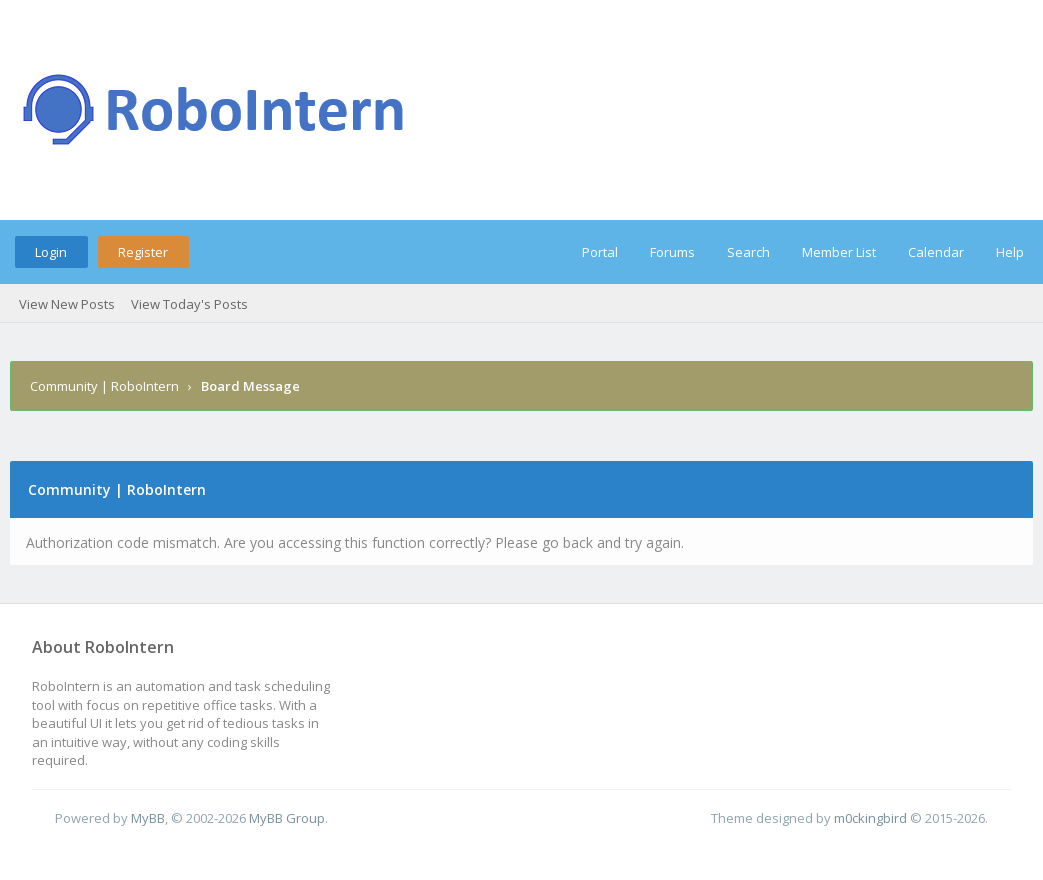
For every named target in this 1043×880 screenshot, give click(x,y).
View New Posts (67, 304)
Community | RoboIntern (104, 386)
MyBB (148, 818)
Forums (672, 252)
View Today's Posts (189, 304)
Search (748, 252)
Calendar (936, 252)
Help (1010, 252)
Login (51, 252)
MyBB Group (287, 818)
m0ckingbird (870, 818)
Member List (839, 252)
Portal (600, 252)
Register (143, 252)
